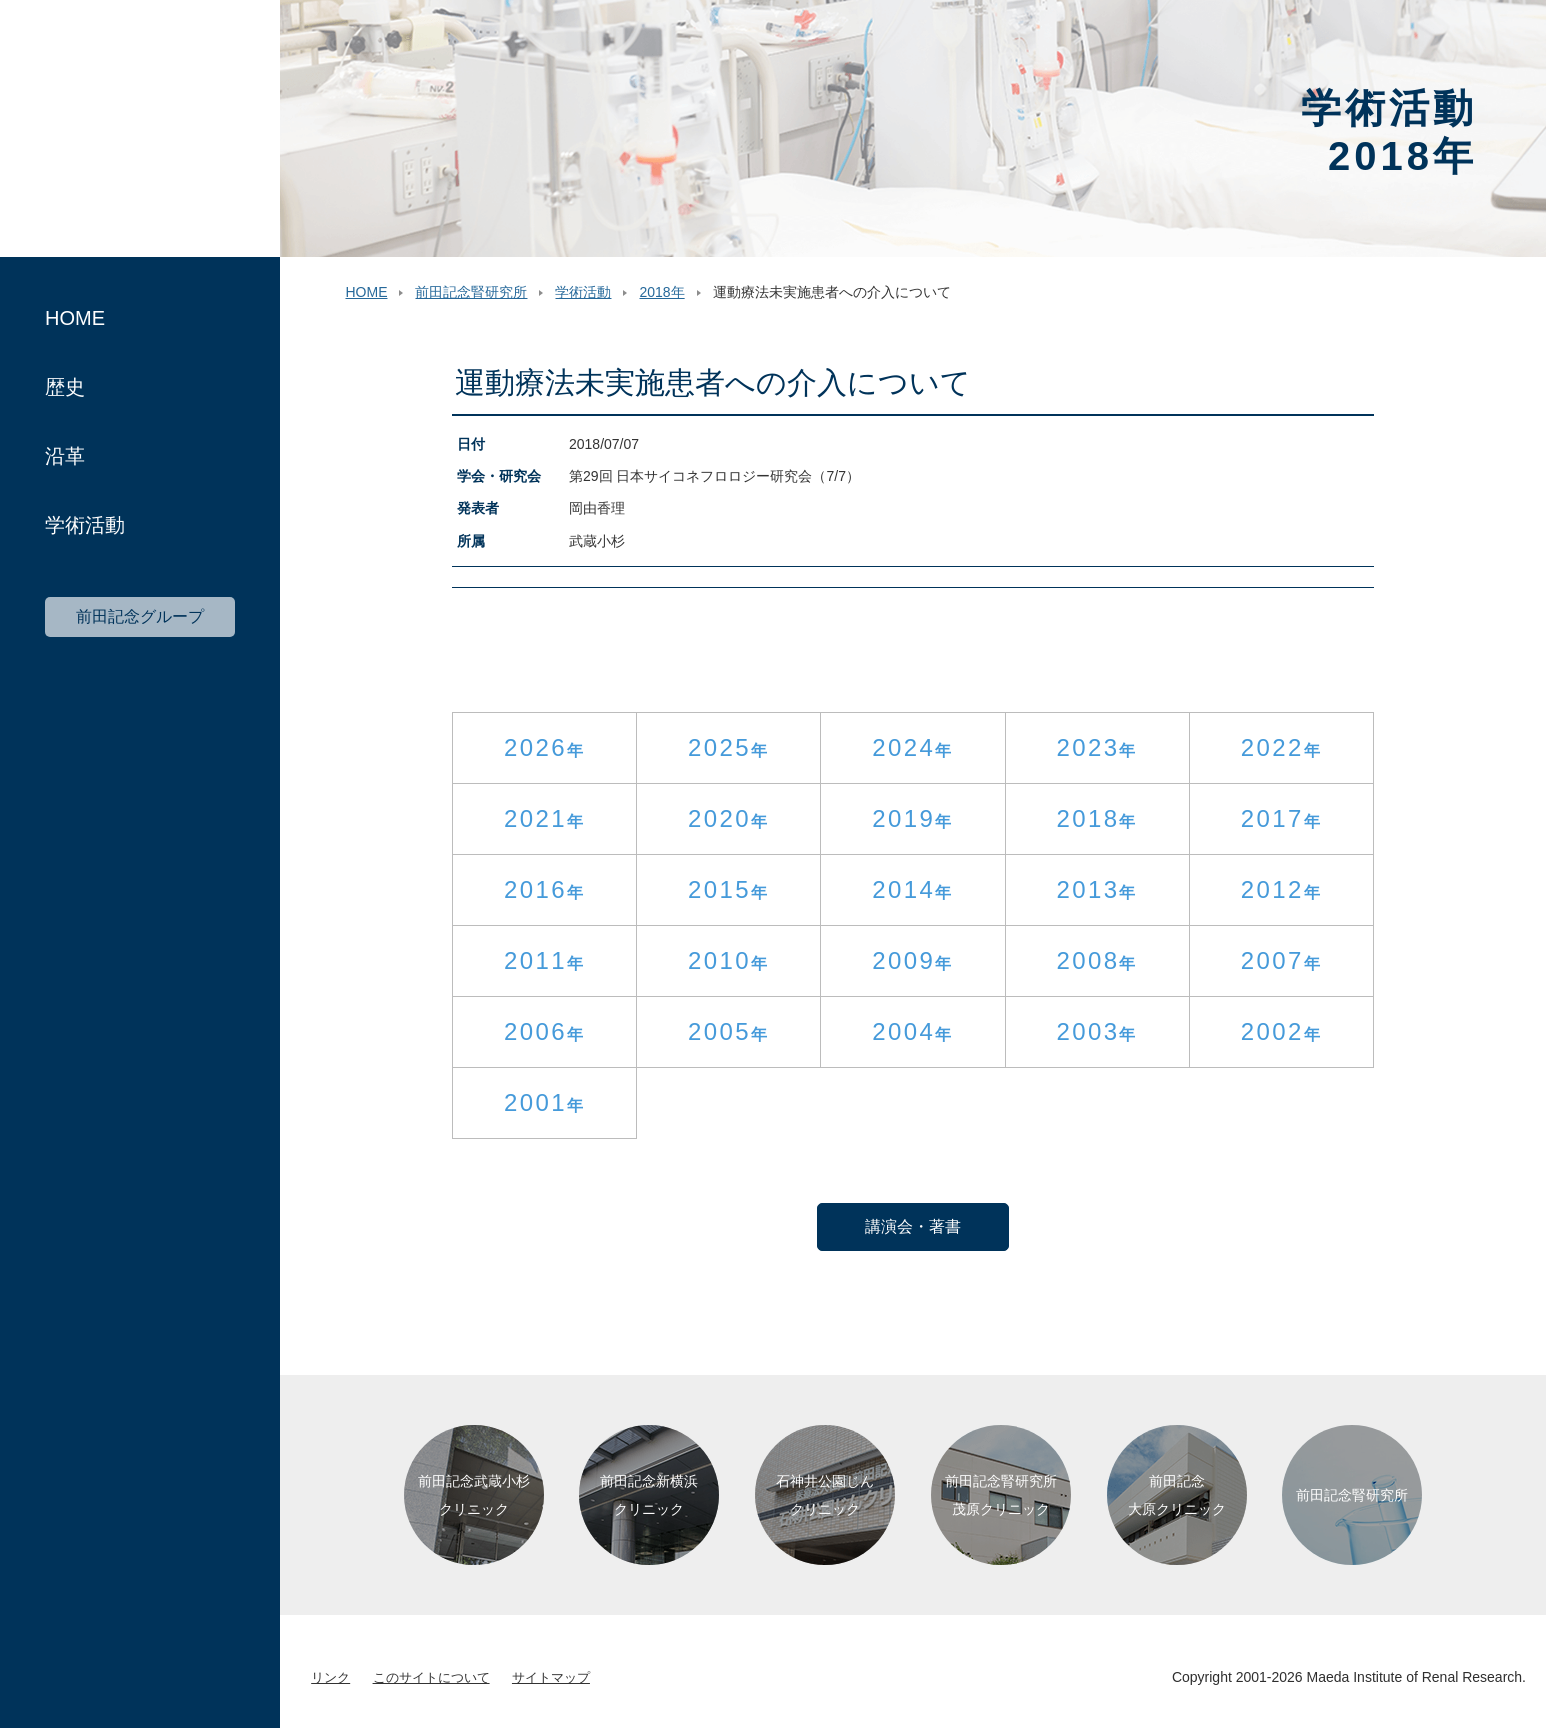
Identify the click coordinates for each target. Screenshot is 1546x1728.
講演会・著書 (913, 1226)
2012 (1272, 889)
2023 (1087, 747)
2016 (535, 889)
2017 (1272, 818)
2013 (1087, 889)
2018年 (661, 292)
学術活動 (85, 525)
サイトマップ (551, 1677)
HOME (75, 318)
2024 (903, 747)
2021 (535, 818)
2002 (1272, 1031)
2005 (719, 1031)
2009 (903, 960)
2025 (719, 747)
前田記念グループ (140, 616)
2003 (1087, 1031)
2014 (903, 889)
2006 (535, 1031)
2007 (1272, 960)
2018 (1087, 818)
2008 (1087, 960)
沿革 (65, 456)
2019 (903, 818)
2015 (719, 889)
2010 (719, 960)
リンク (330, 1677)
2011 (535, 960)
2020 (719, 818)
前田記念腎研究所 (140, 128)
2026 (535, 747)
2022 (1272, 747)
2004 (903, 1031)
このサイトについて (431, 1677)
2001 (535, 1102)
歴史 (65, 387)
